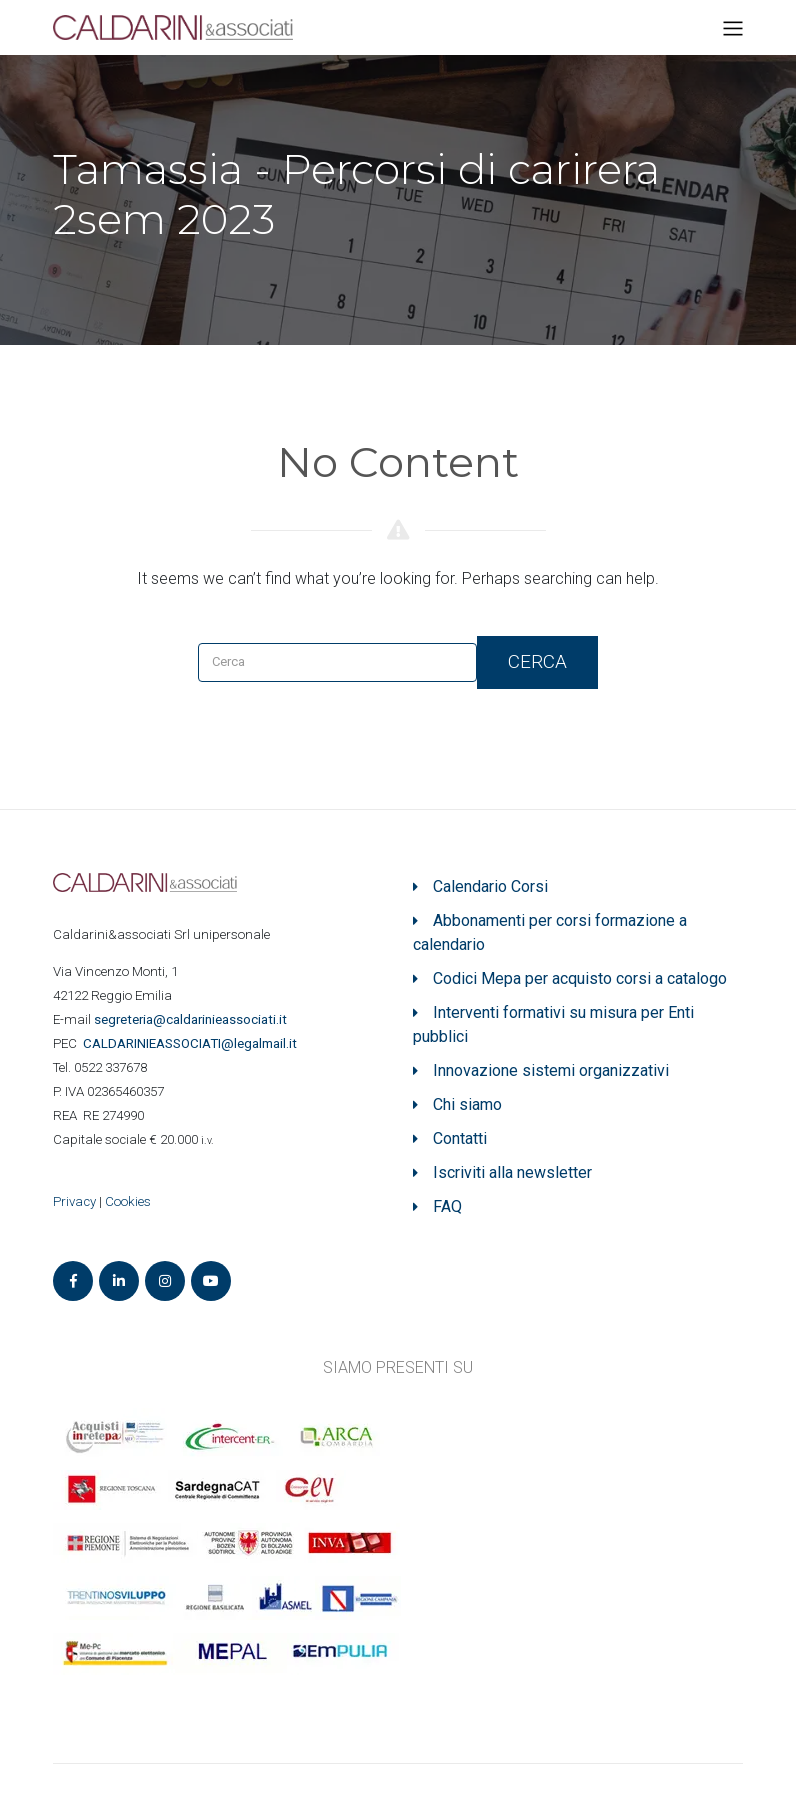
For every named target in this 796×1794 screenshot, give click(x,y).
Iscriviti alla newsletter (512, 1172)
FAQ (447, 1206)
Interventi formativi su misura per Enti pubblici (553, 1024)
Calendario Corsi (490, 886)
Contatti (460, 1138)
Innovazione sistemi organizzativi (551, 1070)
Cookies (128, 1201)
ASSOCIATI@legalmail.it (193, 1043)
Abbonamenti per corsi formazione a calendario (550, 932)
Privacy (74, 1201)
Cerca (537, 661)
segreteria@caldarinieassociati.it (192, 1019)
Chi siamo (467, 1104)
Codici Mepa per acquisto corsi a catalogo (580, 978)
